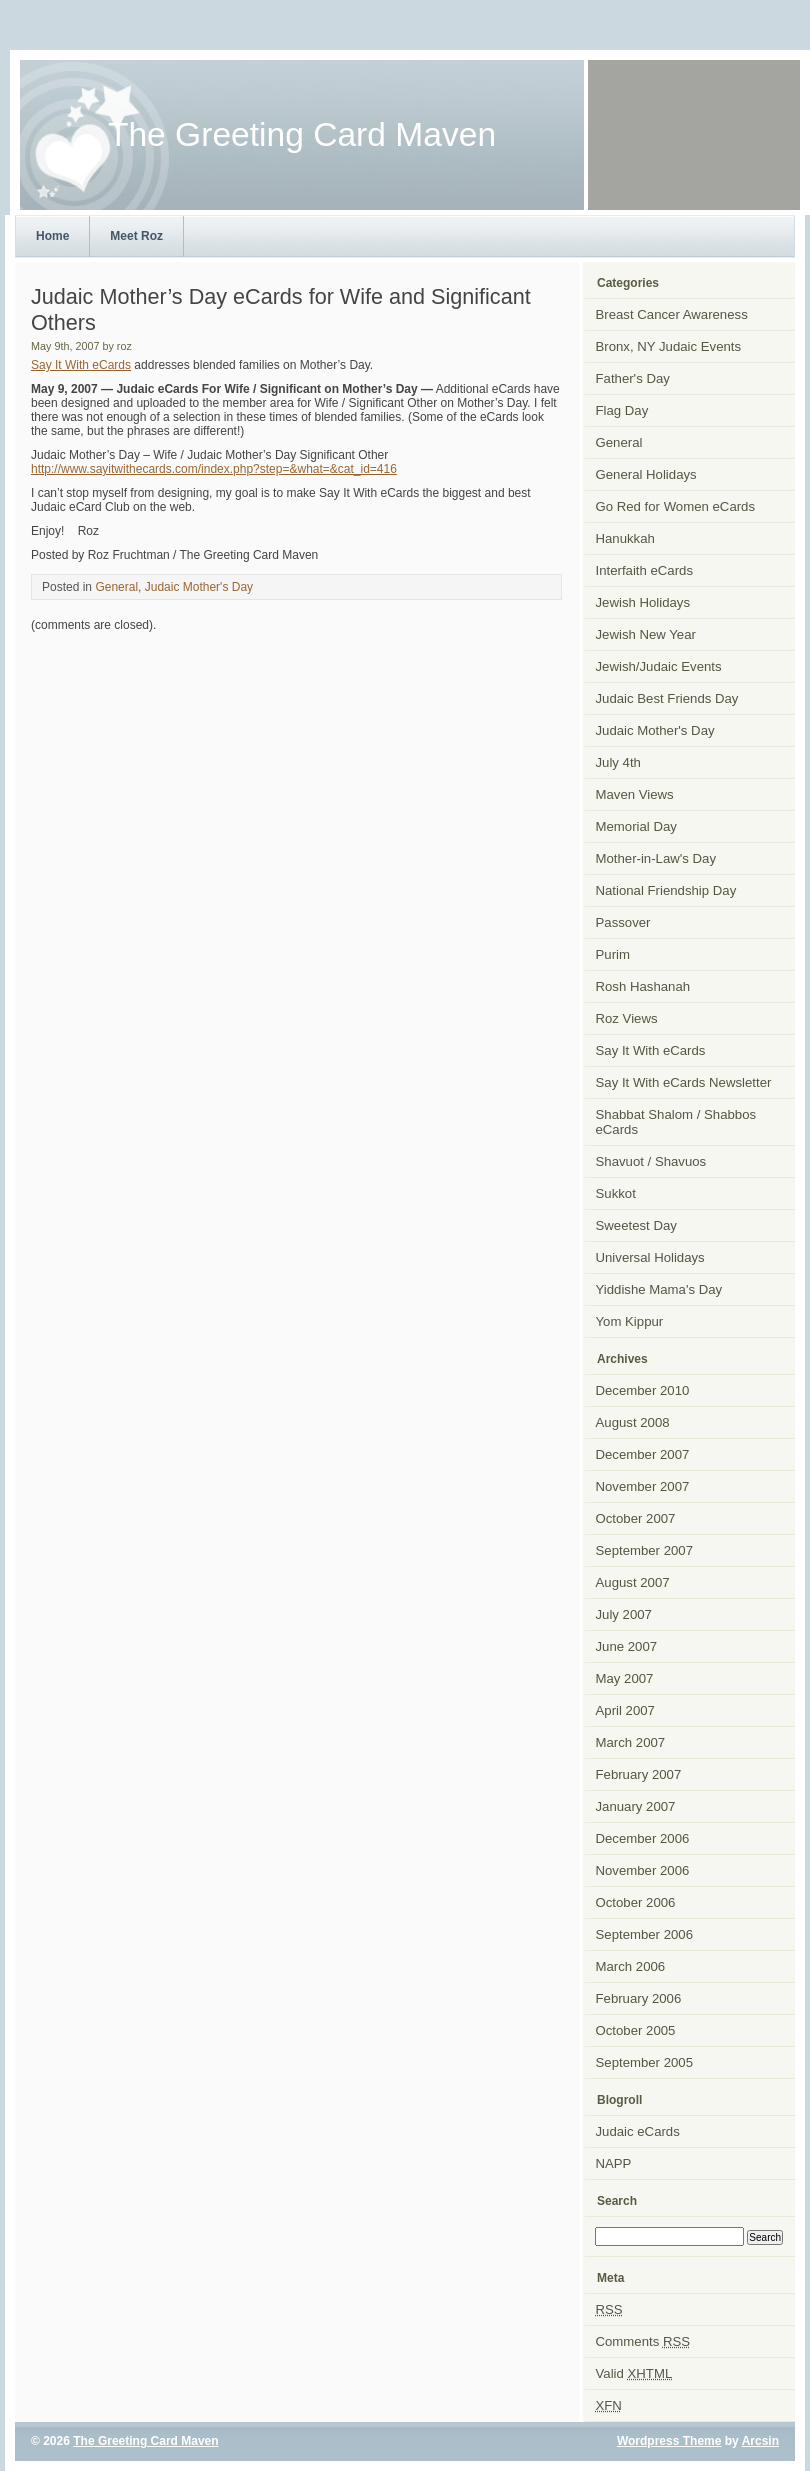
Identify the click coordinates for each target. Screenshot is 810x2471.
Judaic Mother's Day (199, 587)
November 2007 (643, 1486)
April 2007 (625, 1710)
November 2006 (643, 1870)
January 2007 (636, 1806)
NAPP (614, 2163)
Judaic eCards (638, 2131)
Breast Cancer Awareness (672, 314)
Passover (623, 922)
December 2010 (643, 1390)
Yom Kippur (630, 1321)
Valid (634, 2373)
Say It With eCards (81, 365)
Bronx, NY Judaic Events (669, 346)
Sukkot (616, 1193)
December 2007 (643, 1454)
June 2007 (627, 1646)
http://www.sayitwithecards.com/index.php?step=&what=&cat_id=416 (214, 469)
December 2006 (643, 1838)
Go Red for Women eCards (676, 506)
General (116, 587)
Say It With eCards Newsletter (684, 1082)
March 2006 (631, 1966)
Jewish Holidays (643, 602)
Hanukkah (625, 538)
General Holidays (646, 474)
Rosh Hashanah (643, 986)
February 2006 (639, 1998)
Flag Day (622, 410)
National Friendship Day (666, 890)
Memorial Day (636, 826)
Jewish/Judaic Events (659, 666)
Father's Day (633, 378)
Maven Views (635, 794)
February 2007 (639, 1774)
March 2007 (631, 1742)
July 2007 (624, 1614)
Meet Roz (136, 236)
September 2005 (645, 2062)
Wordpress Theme (669, 2441)
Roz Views (627, 1018)
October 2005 (636, 2030)
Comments (643, 2341)
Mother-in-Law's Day (656, 858)
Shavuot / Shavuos (651, 1161)
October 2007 (636, 1518)
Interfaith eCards (645, 570)
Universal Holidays (650, 1257)
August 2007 (633, 1582)
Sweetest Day (636, 1225)
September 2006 (645, 1934)
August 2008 (633, 1422)
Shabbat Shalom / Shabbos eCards (676, 1122)
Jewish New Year (646, 634)
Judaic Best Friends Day (667, 698)
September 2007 (645, 1550)
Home (52, 236)
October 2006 (636, 1902)
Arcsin (760, 2441)
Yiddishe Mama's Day (659, 1289)
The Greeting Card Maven (145, 2441)
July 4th (618, 762)
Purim (613, 954)
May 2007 (625, 1678)
